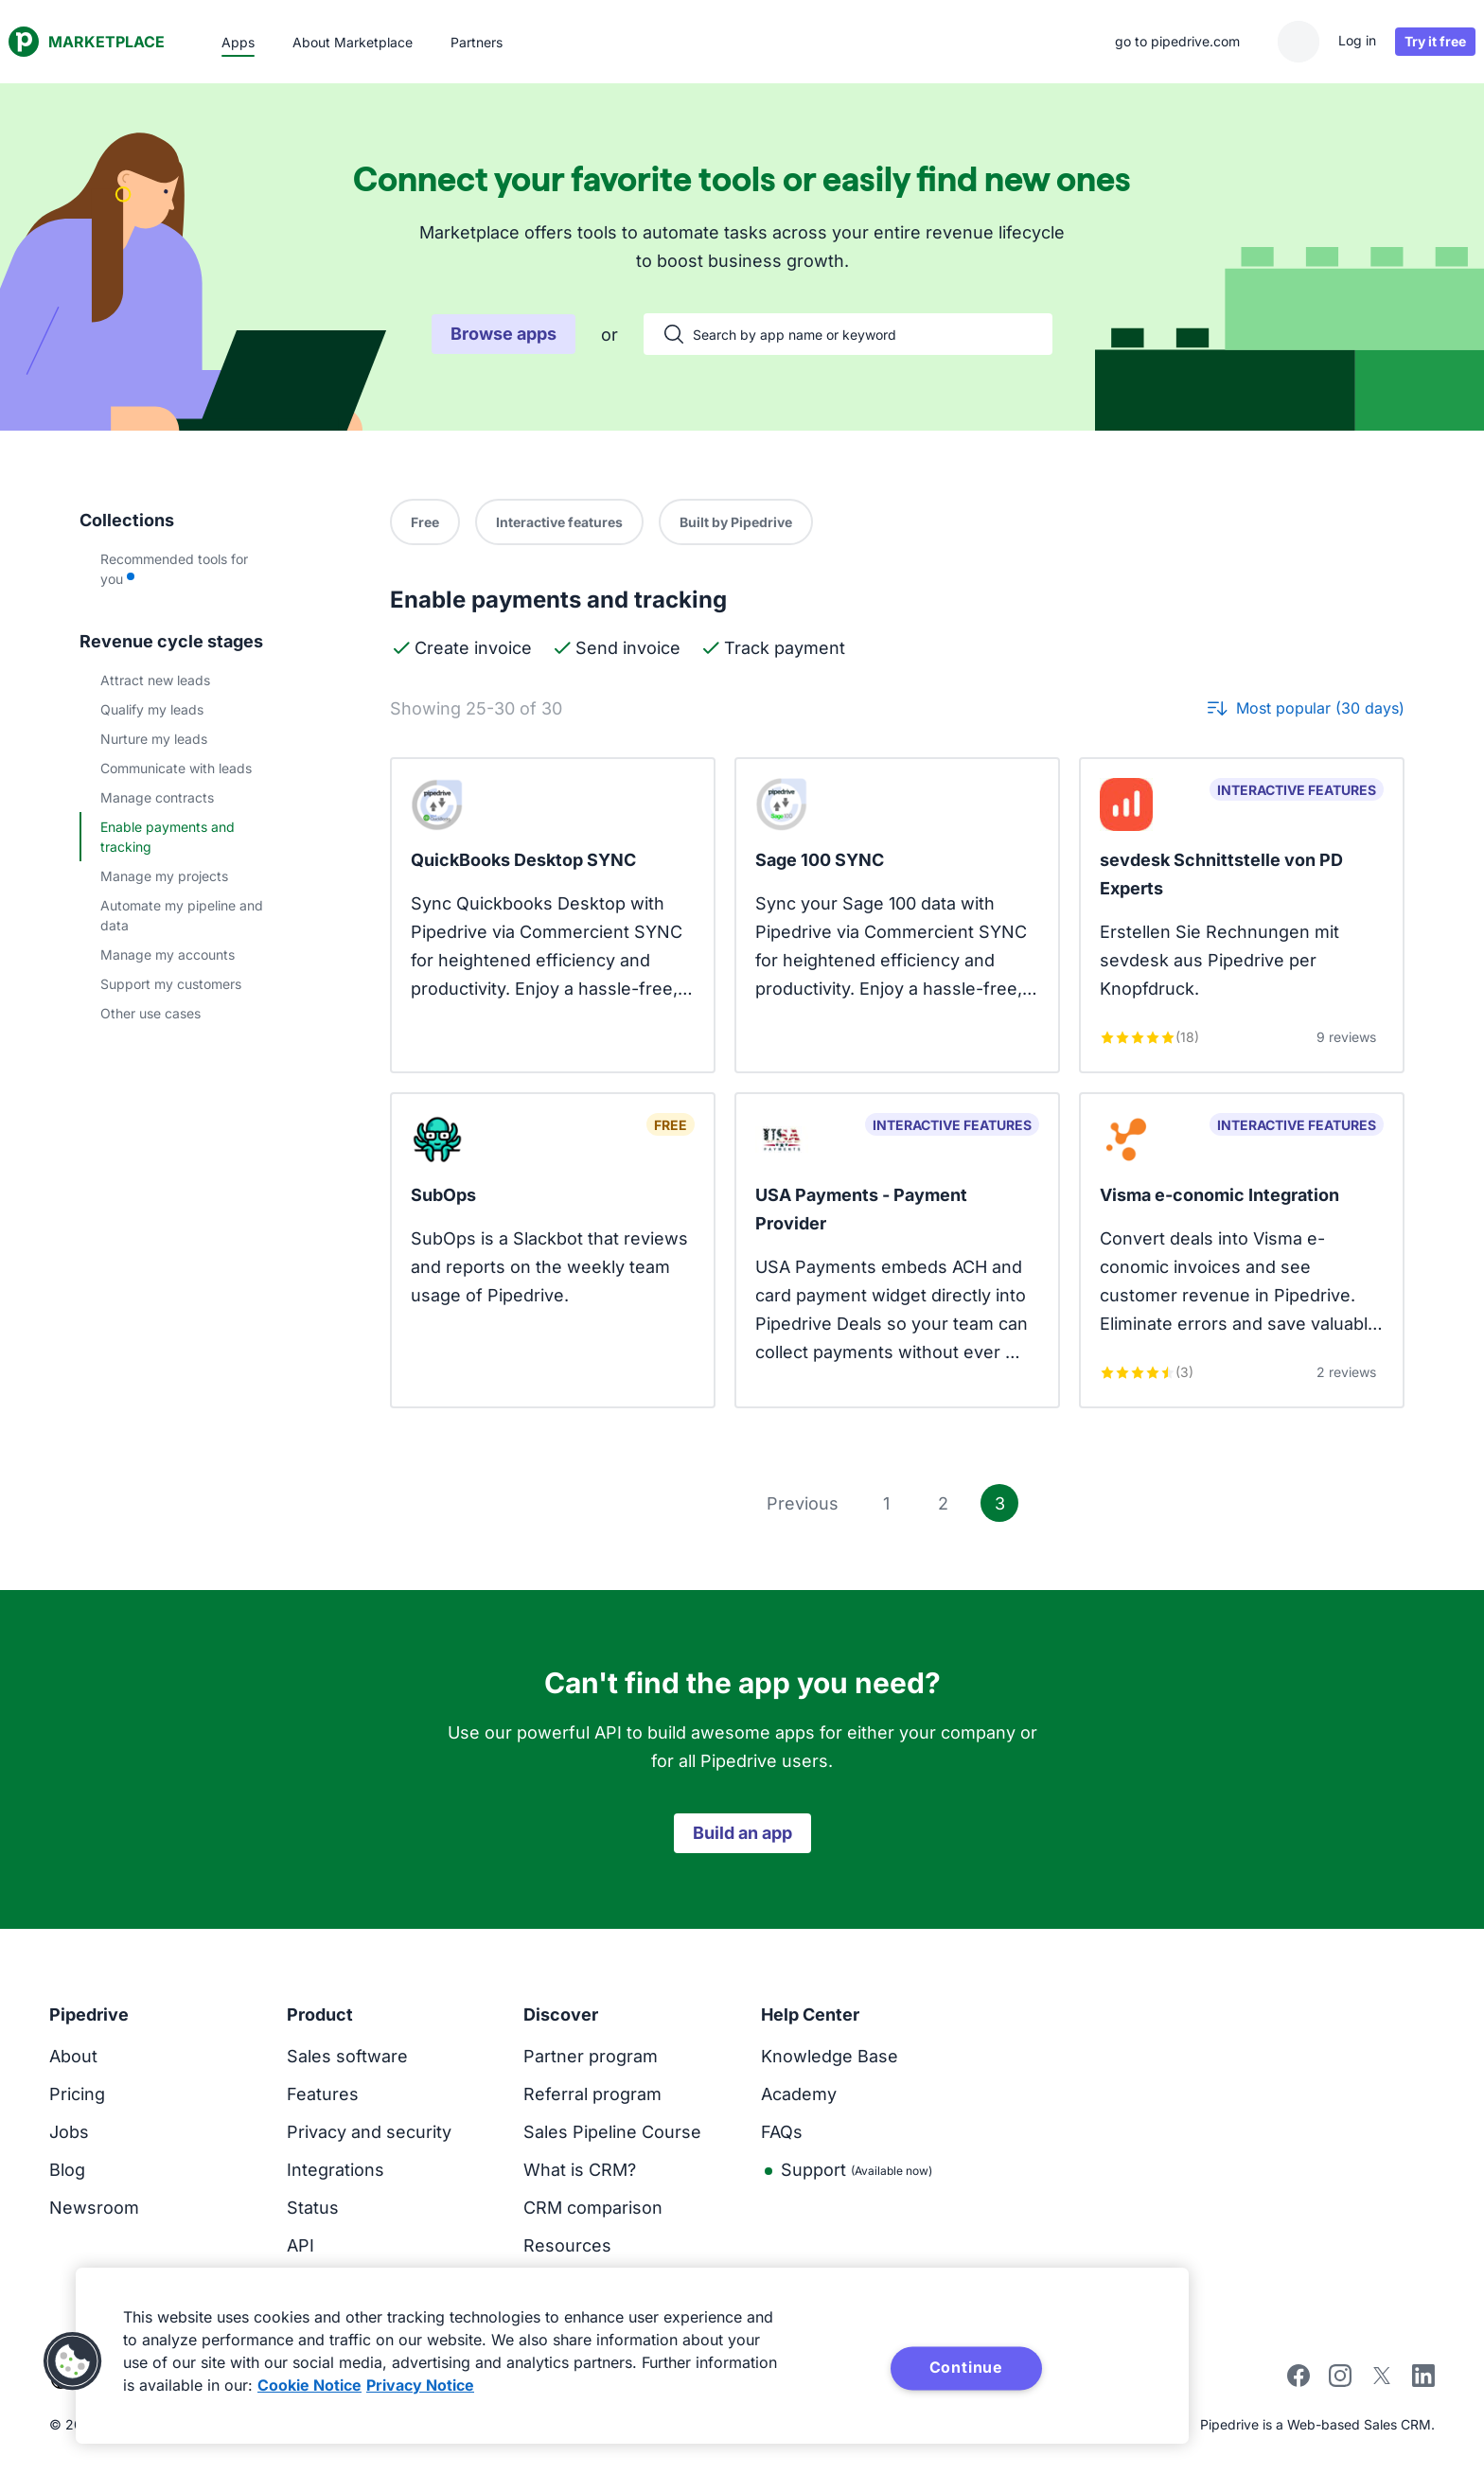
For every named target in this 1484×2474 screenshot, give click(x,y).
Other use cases (150, 1013)
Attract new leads (155, 680)
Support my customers (170, 984)
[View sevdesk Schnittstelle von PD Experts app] (1242, 915)
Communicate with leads (176, 768)
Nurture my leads (153, 739)
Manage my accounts (167, 954)
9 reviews (1346, 1037)
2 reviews (1346, 1372)
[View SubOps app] (553, 1250)
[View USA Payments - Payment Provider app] (897, 1250)
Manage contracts (157, 797)
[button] (73, 2361)
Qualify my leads (151, 709)
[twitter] (1381, 2381)
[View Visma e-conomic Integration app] (1242, 1250)
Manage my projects (164, 876)
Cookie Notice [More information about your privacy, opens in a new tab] (309, 2385)
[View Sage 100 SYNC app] (897, 915)
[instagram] (1340, 2381)
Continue (966, 2367)
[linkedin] (1423, 2379)
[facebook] (1298, 2381)
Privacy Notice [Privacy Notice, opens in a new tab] (420, 2385)
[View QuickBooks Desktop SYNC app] (553, 915)
